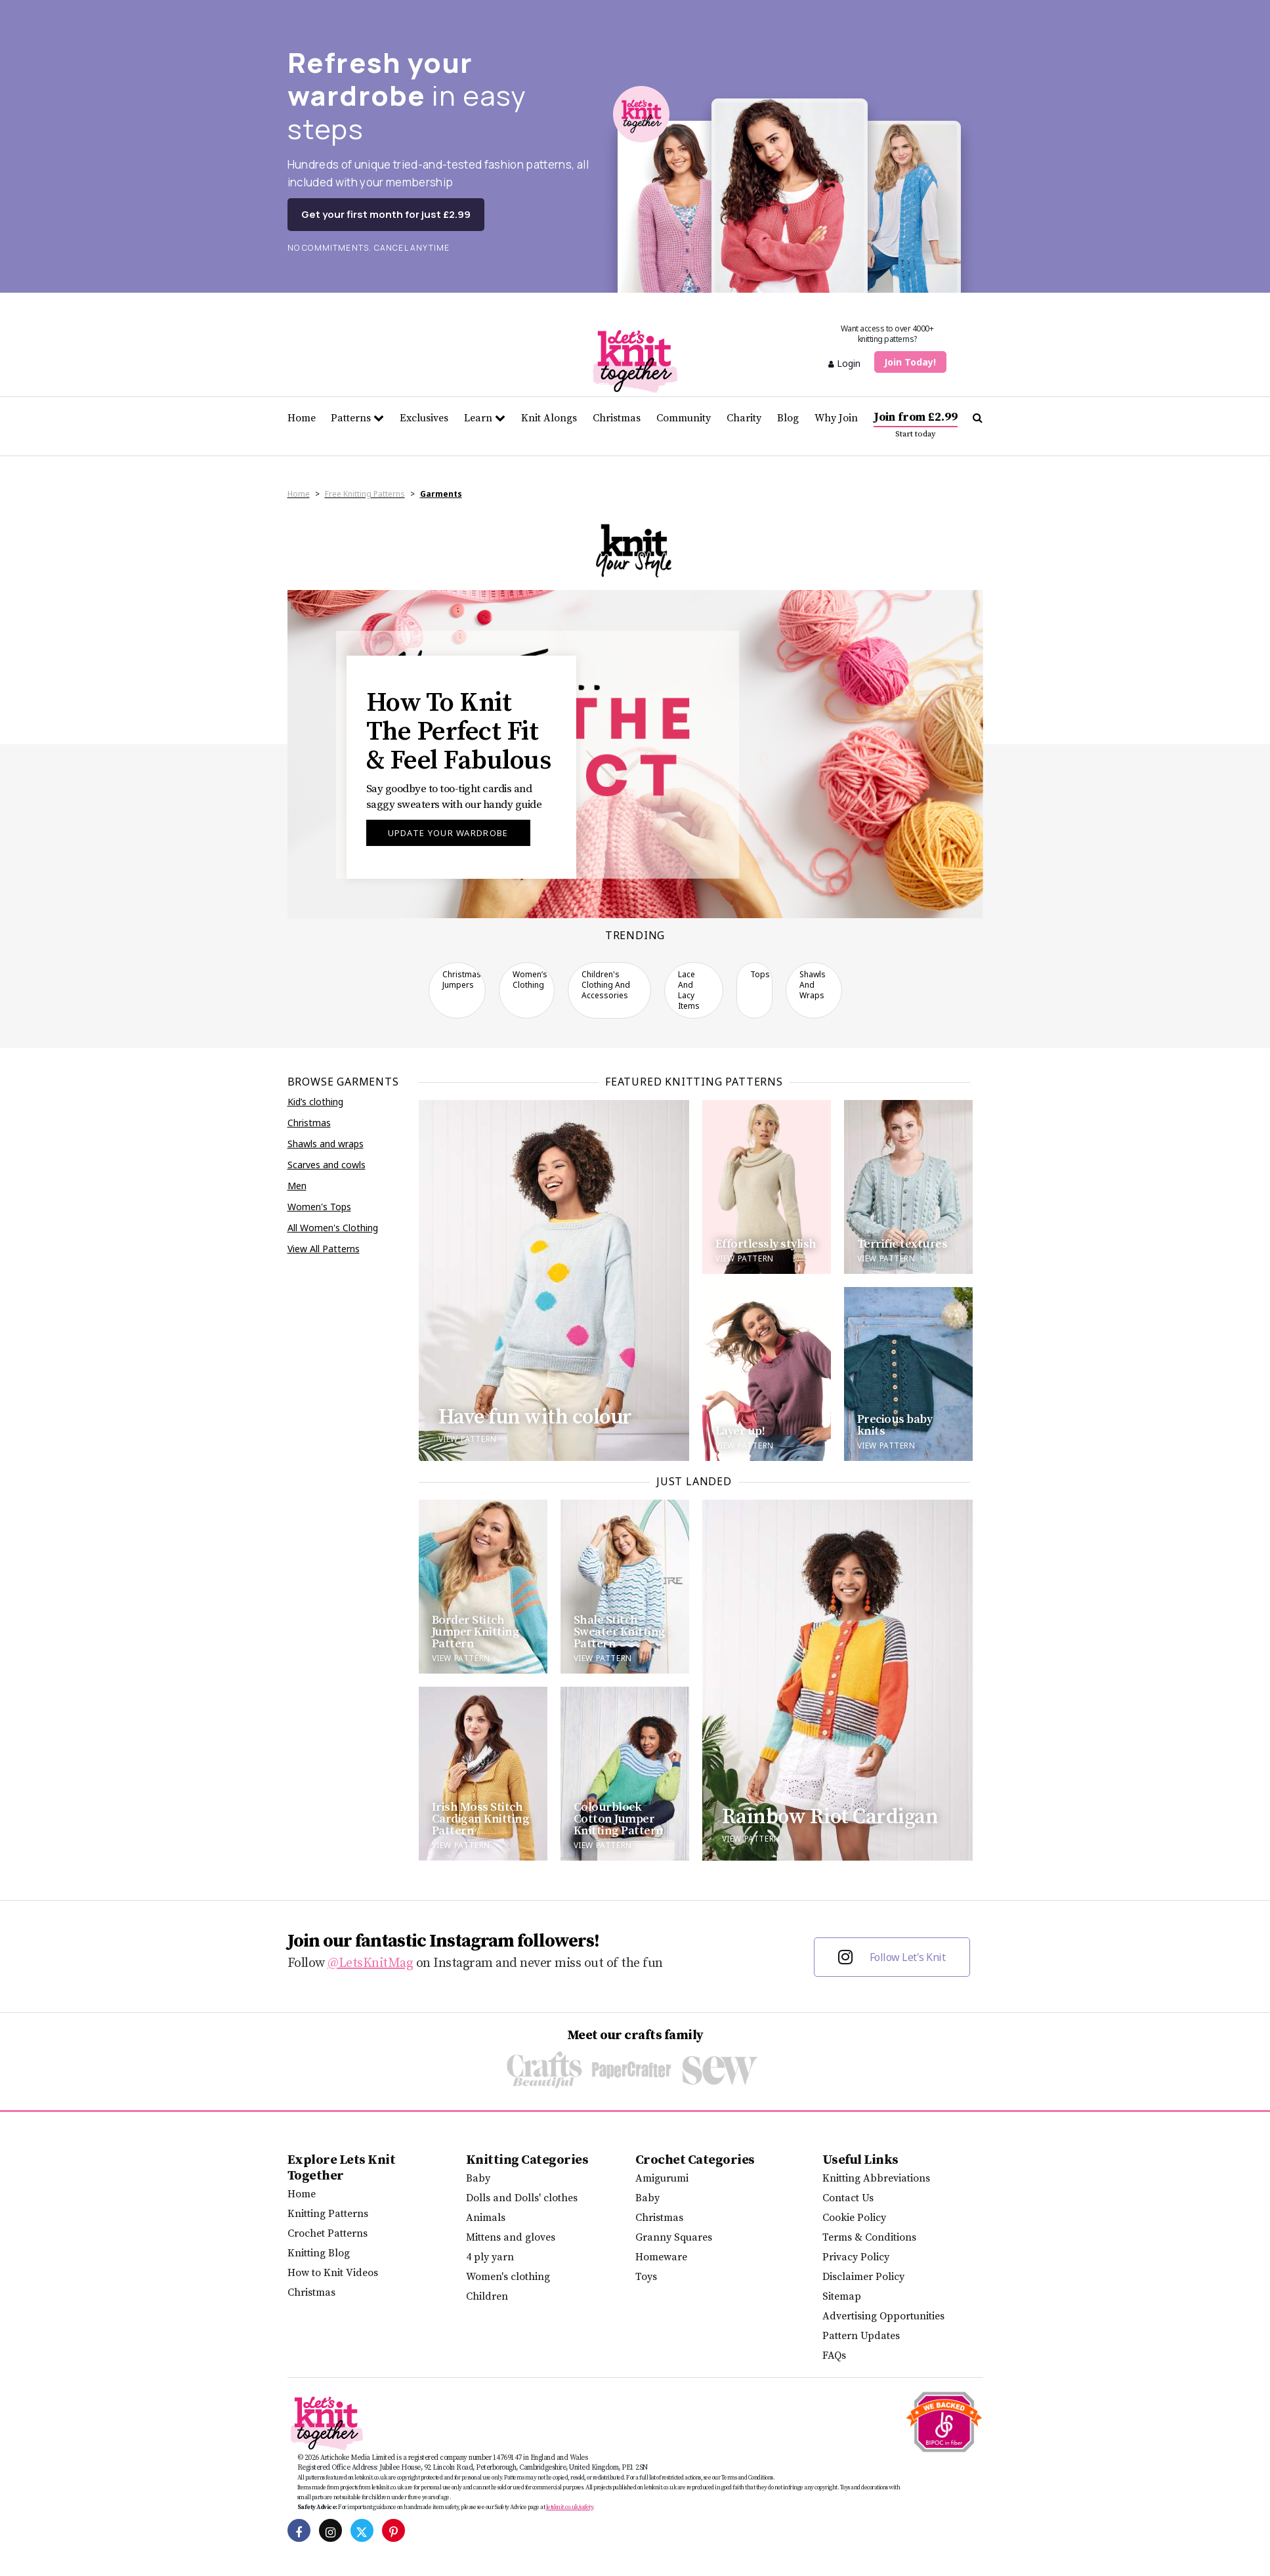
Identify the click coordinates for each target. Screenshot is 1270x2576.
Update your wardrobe (448, 833)
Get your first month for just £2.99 (386, 214)
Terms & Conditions (869, 2237)
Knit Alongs (549, 418)
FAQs (834, 2355)
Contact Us (848, 2198)
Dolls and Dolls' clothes (522, 2198)
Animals (485, 2217)
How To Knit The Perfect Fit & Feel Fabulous (458, 731)
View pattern (467, 1439)
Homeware (661, 2257)
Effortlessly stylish (765, 1244)
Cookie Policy (854, 2217)
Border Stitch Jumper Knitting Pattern (476, 1632)
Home (301, 418)
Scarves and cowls (326, 1164)
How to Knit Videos (332, 2272)
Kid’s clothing (315, 1101)
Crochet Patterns (327, 2233)
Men (297, 1185)
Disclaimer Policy (863, 2276)
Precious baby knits (895, 1425)
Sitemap (841, 2296)
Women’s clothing (530, 979)
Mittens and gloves (510, 2237)
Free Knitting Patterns (365, 493)
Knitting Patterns (327, 2213)
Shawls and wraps (812, 985)
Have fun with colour (535, 1417)
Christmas (617, 418)
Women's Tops (319, 1206)
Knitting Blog (318, 2253)
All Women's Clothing (332, 1227)
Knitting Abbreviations (876, 2178)
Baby (478, 2178)
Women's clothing (508, 2276)
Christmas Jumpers (461, 979)
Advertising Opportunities (883, 2316)
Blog (788, 418)
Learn (484, 418)
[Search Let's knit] (978, 418)
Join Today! (910, 362)
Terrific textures (902, 1244)
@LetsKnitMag (370, 1963)
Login (844, 363)
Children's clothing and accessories (606, 985)
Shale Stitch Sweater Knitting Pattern (620, 1632)
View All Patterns (323, 1248)
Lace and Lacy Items (689, 990)
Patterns (357, 418)
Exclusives (424, 418)
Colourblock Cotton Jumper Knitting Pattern (619, 1819)
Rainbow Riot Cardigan (830, 1817)
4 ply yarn (490, 2257)
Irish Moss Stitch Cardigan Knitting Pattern (481, 1819)
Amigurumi (661, 2178)
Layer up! (740, 1431)
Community (683, 418)
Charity (744, 418)
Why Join (836, 418)
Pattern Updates (861, 2335)
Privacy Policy (855, 2257)
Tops (760, 974)
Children (487, 2296)
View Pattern (461, 1658)
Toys (646, 2276)
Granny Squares (673, 2237)
